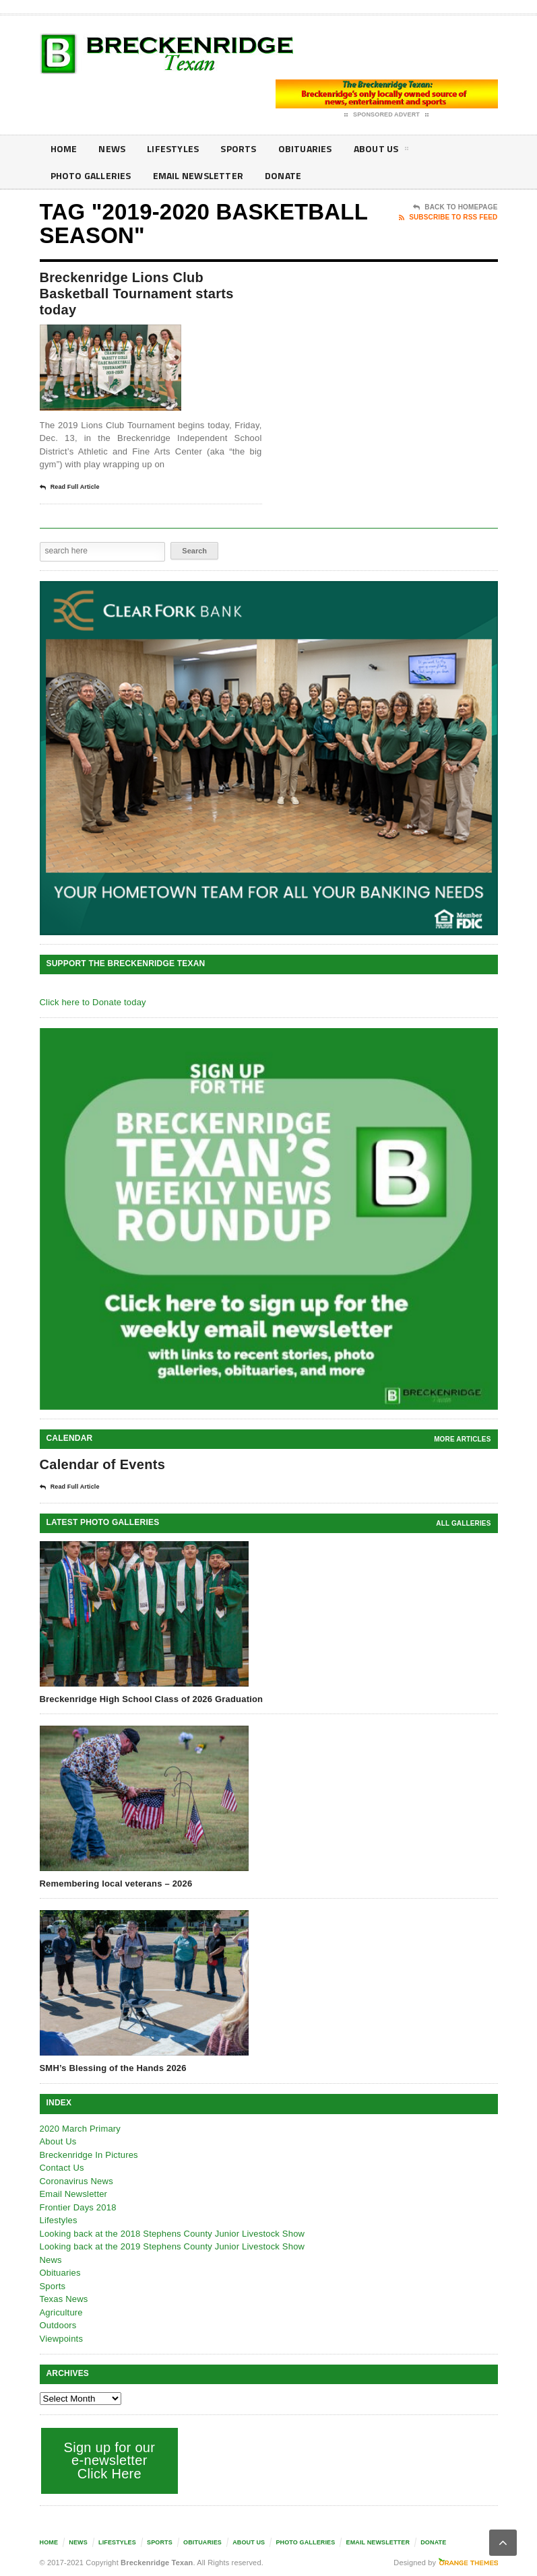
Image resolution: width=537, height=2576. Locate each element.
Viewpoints (62, 2339)
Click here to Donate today (93, 1002)
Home (64, 148)
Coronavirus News (76, 2181)
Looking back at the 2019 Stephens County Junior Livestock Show (172, 2246)
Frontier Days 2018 (78, 2207)
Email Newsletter (198, 175)
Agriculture (61, 2312)
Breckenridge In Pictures (89, 2155)
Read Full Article (70, 487)
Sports (238, 148)
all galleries (463, 1523)
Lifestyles (173, 148)
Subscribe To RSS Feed (448, 217)
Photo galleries (91, 175)
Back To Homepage (455, 207)
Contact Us (62, 2168)
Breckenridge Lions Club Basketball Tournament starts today (137, 293)
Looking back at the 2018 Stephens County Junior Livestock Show (172, 2234)
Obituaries (305, 148)
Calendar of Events (103, 1464)
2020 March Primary (80, 2129)
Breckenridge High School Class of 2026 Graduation (151, 1699)
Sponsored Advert (386, 115)
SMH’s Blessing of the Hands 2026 (113, 2068)
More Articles (462, 1439)
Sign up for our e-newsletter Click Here (110, 2460)
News (111, 148)
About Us (381, 150)
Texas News (64, 2299)
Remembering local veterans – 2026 (116, 1883)
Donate (283, 175)
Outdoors (58, 2325)
